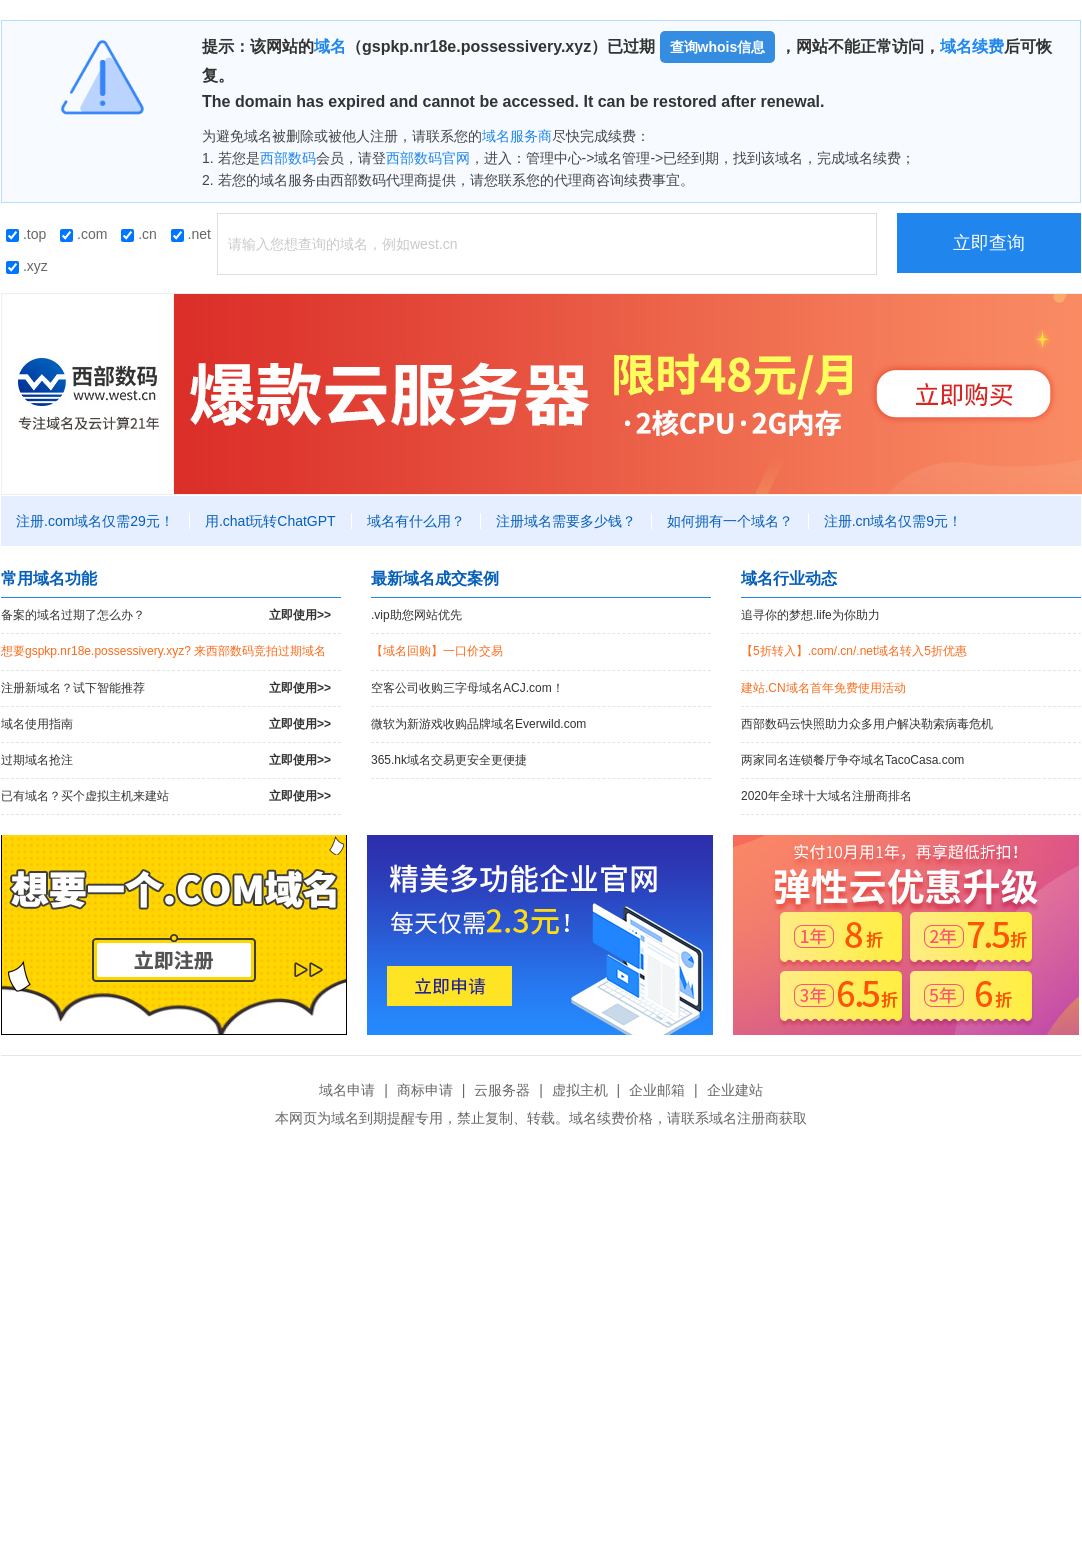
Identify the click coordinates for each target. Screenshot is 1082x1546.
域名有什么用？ (416, 521)
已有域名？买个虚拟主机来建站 (166, 796)
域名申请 (347, 1090)
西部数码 (288, 158)
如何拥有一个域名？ (730, 521)
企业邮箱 (657, 1090)
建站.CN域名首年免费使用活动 (823, 688)
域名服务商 (517, 136)
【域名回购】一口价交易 (437, 651)
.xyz (27, 266)
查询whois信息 (718, 47)
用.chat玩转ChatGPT (270, 521)
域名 (330, 46)
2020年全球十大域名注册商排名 (826, 796)
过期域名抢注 (166, 760)
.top (26, 234)
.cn (139, 234)
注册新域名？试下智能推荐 (166, 688)
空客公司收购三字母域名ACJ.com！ (467, 688)
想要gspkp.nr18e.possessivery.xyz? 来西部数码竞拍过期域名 (163, 651)
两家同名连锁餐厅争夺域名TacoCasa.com (852, 760)
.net (191, 234)
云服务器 (502, 1090)
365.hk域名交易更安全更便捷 (449, 760)
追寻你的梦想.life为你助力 (810, 615)
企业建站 (735, 1090)
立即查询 (989, 243)
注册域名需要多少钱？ (566, 521)
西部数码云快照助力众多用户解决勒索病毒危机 (867, 724)
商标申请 (425, 1090)
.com (83, 234)
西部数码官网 (428, 158)
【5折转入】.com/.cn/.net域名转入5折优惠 (854, 651)
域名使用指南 (166, 724)
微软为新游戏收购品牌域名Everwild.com (478, 724)
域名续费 (972, 46)
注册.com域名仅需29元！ (95, 521)
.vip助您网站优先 (416, 615)
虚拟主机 (580, 1090)
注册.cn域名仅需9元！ (893, 521)
